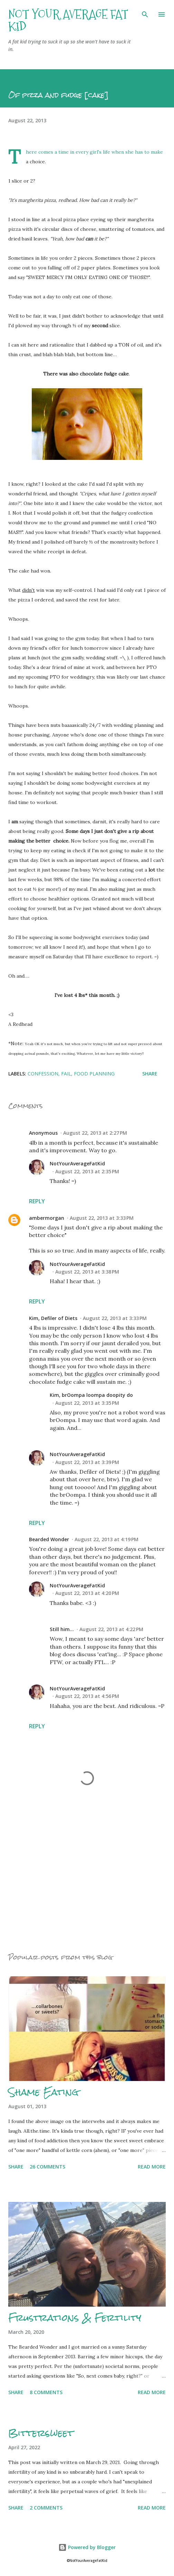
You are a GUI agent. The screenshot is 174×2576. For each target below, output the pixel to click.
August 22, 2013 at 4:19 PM (106, 1539)
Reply (37, 1201)
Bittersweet (41, 2433)
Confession (43, 1073)
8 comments (46, 2392)
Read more (152, 2166)
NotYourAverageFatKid (77, 1163)
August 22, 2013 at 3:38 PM (87, 1271)
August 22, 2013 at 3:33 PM (102, 1218)
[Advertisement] (87, 1880)
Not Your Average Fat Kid (68, 20)
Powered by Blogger (87, 2547)
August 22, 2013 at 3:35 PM (87, 1403)
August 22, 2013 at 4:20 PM (87, 1593)
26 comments (47, 2166)
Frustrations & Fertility (74, 2317)
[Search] (145, 12)
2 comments (46, 2507)
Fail (66, 1073)
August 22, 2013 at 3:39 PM (87, 1462)
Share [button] (149, 1073)
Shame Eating (43, 2092)
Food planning (94, 1073)
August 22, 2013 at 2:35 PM (87, 1171)
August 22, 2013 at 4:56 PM (87, 1696)
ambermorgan (46, 1218)
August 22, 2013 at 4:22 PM (111, 1629)
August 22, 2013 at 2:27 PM (95, 1133)
